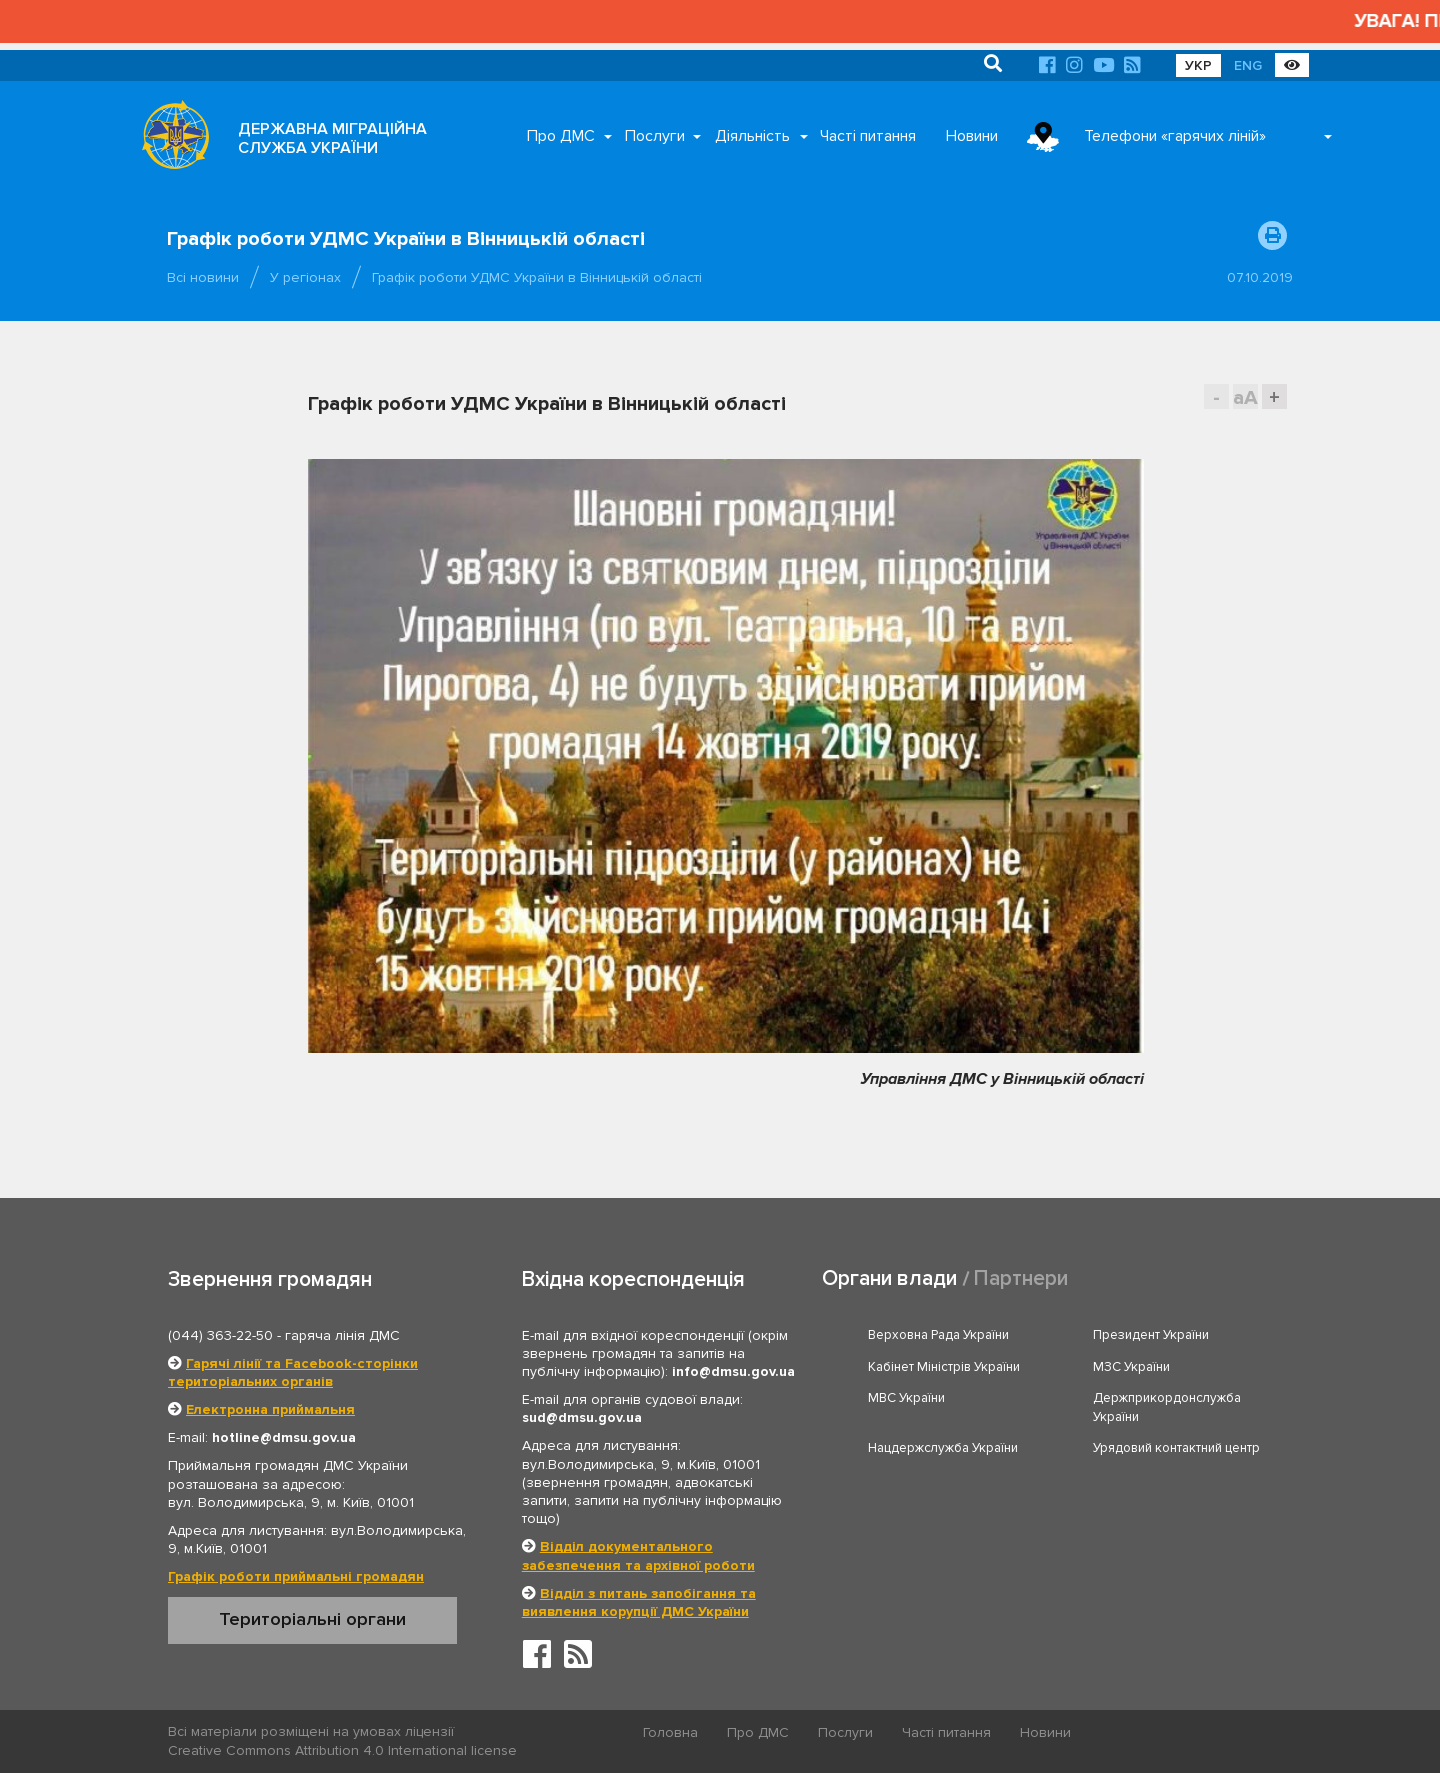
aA (1245, 397)
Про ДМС (561, 136)
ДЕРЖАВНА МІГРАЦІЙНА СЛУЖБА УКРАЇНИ (332, 138)
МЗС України (1131, 1367)
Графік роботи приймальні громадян (296, 1576)
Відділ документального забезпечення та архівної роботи (638, 1555)
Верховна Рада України (938, 1335)
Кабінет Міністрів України (944, 1367)
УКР (1198, 65)
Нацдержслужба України (943, 1448)
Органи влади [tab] (889, 1278)
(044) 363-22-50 (220, 1335)
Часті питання (868, 136)
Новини (972, 136)
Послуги (655, 136)
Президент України (1151, 1335)
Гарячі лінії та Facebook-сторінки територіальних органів (293, 1372)
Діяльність (752, 136)
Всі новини (203, 277)
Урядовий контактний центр (1176, 1448)
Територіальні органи (312, 1619)
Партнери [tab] (1021, 1278)
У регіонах (305, 277)
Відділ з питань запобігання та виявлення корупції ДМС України (639, 1602)
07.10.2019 (1260, 277)
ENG (1248, 65)
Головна (670, 1732)
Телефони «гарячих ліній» (1175, 136)
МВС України (906, 1398)
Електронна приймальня (270, 1409)
